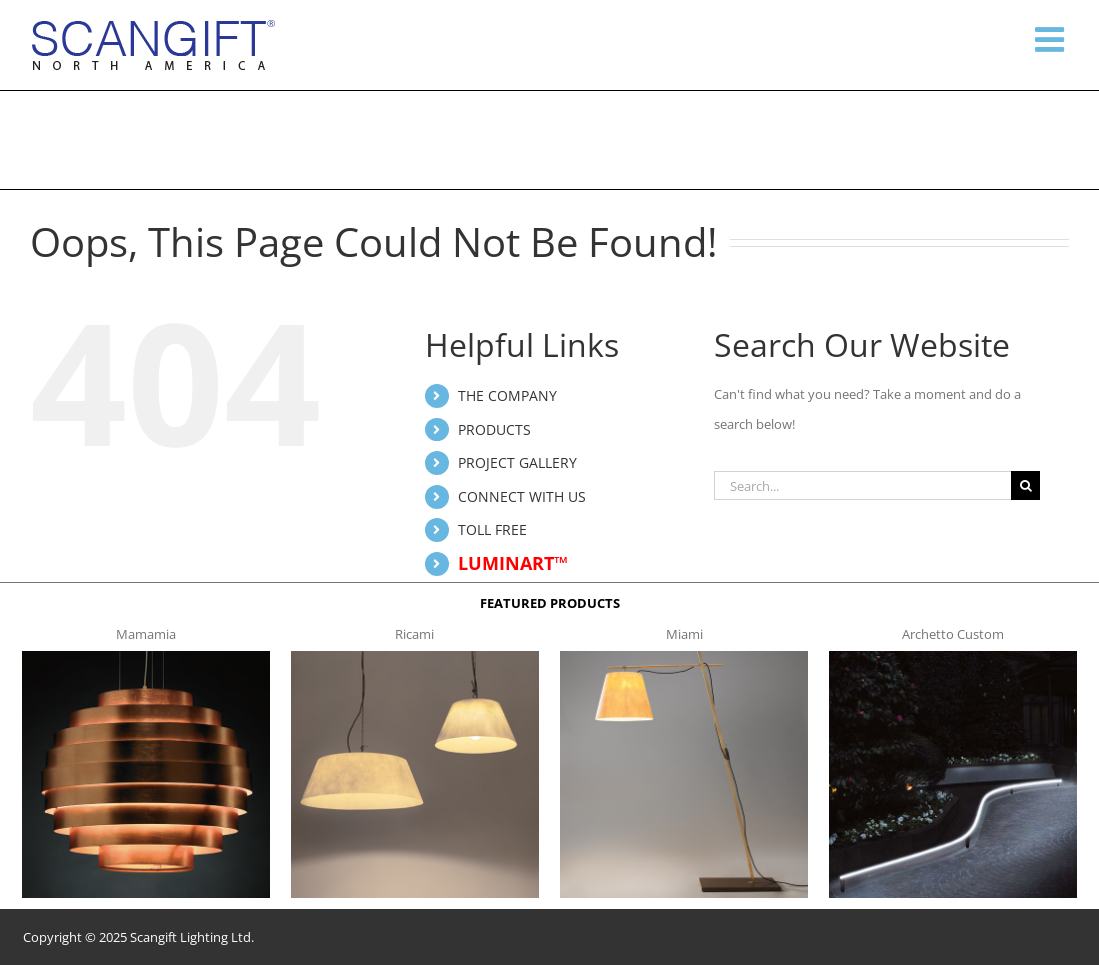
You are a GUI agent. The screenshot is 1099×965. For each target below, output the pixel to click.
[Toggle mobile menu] (1052, 39)
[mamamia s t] (146, 657)
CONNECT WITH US (522, 496)
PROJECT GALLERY (517, 462)
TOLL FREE (492, 529)
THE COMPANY (507, 395)
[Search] (1025, 485)
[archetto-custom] (953, 657)
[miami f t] (684, 657)
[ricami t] (415, 657)
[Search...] (862, 485)
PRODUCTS (494, 429)
